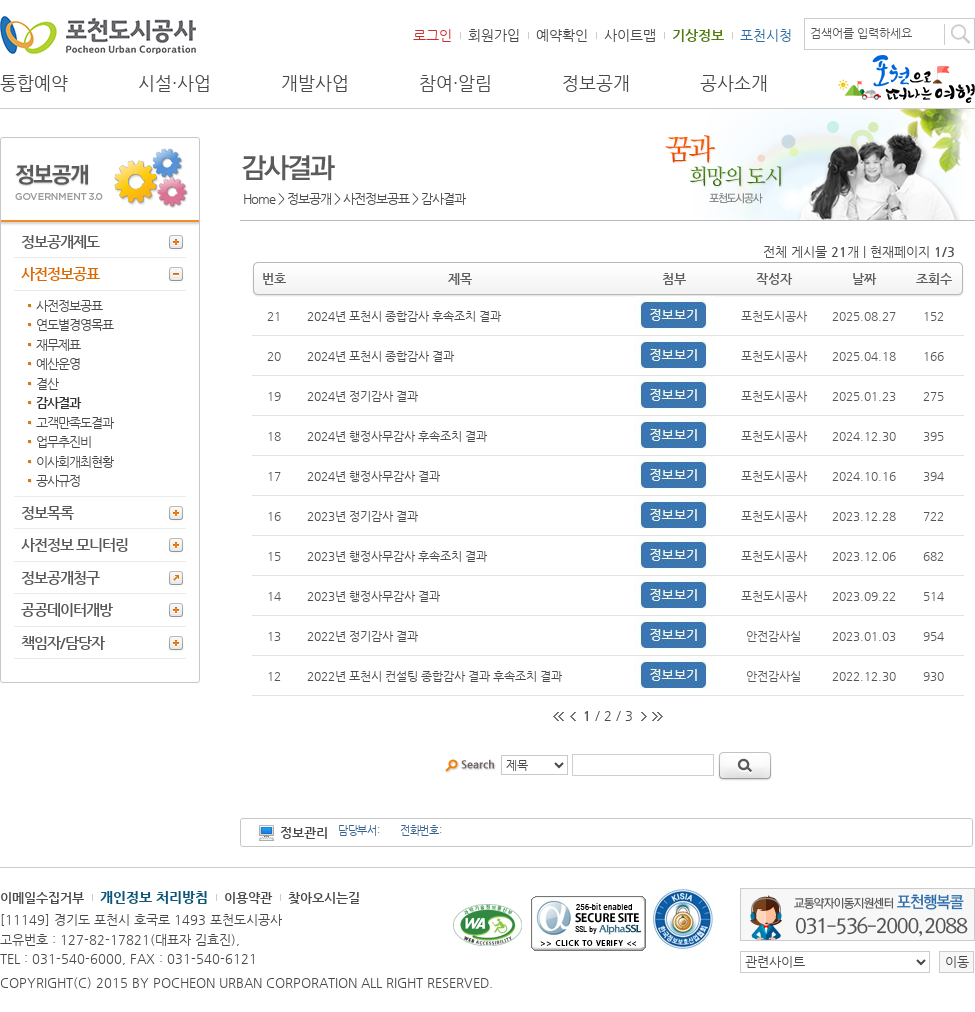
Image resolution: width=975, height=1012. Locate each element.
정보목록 (47, 512)
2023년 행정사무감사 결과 (373, 596)
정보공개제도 (60, 241)
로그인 (432, 35)
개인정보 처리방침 (154, 897)
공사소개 (734, 83)
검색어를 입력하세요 (861, 33)
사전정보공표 (60, 273)
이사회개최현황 (74, 461)
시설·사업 (174, 83)
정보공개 (596, 83)
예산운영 (58, 363)
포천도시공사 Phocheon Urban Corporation (98, 34)
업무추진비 (63, 441)
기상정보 (698, 35)
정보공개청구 (60, 577)
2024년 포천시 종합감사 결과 (380, 356)
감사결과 (58, 402)
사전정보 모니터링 (74, 544)
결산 (47, 383)
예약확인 (562, 35)
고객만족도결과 (74, 422)
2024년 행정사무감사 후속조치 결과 (397, 436)
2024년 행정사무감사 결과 (373, 476)
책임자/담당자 (62, 642)
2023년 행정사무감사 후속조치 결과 (397, 556)
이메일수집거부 (42, 897)
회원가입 (494, 35)
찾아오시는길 (324, 897)
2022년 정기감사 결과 (362, 636)
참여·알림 (455, 83)
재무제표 (58, 344)
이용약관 (248, 897)
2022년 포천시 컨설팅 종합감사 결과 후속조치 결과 (434, 676)
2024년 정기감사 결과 (362, 396)
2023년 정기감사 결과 (362, 516)
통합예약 (34, 83)
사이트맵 (630, 35)
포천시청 (766, 35)
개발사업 (315, 83)
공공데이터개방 (66, 609)
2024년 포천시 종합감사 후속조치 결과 (404, 316)
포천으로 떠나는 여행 (906, 79)
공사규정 (58, 480)
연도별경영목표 (74, 324)
